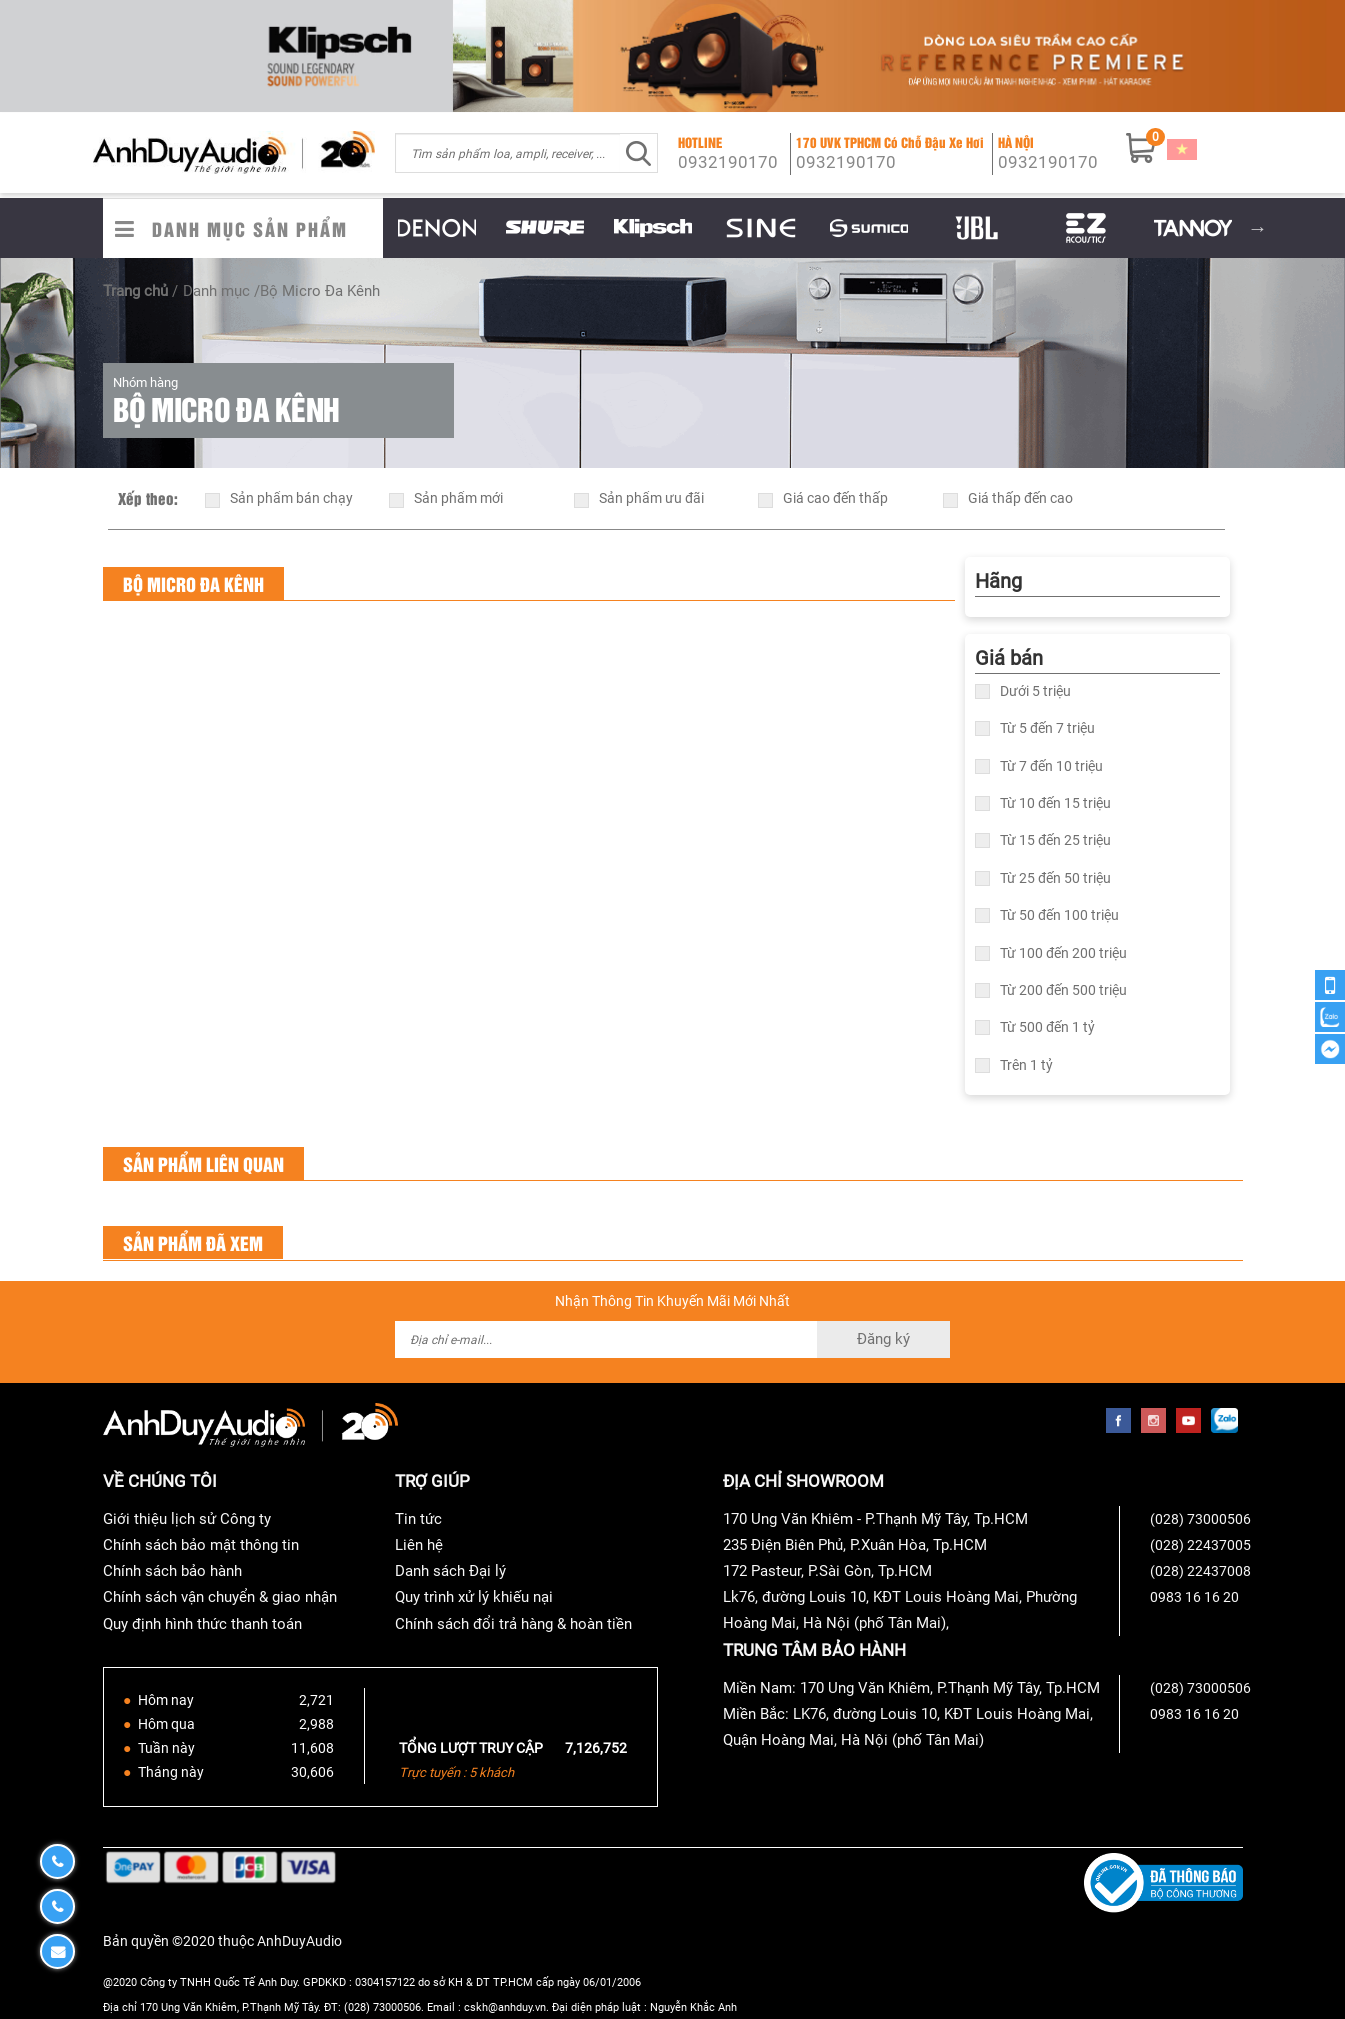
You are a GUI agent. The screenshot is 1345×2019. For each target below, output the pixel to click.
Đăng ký (883, 1339)
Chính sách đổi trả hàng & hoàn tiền (513, 1624)
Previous (368, 228)
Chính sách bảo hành (172, 1571)
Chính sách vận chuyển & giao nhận (220, 1597)
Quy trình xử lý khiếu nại (474, 1597)
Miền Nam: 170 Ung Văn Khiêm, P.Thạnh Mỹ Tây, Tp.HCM (911, 1688)
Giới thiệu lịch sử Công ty (187, 1519)
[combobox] (507, 153)
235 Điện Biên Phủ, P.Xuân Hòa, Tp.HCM (855, 1545)
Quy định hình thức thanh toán (202, 1624)
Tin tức (418, 1519)
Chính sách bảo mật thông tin (201, 1545)
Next (1258, 228)
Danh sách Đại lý (450, 1571)
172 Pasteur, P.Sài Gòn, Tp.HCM (827, 1571)
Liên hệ (419, 1545)
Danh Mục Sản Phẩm (250, 228)
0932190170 (728, 162)
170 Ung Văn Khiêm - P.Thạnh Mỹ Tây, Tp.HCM (875, 1519)
